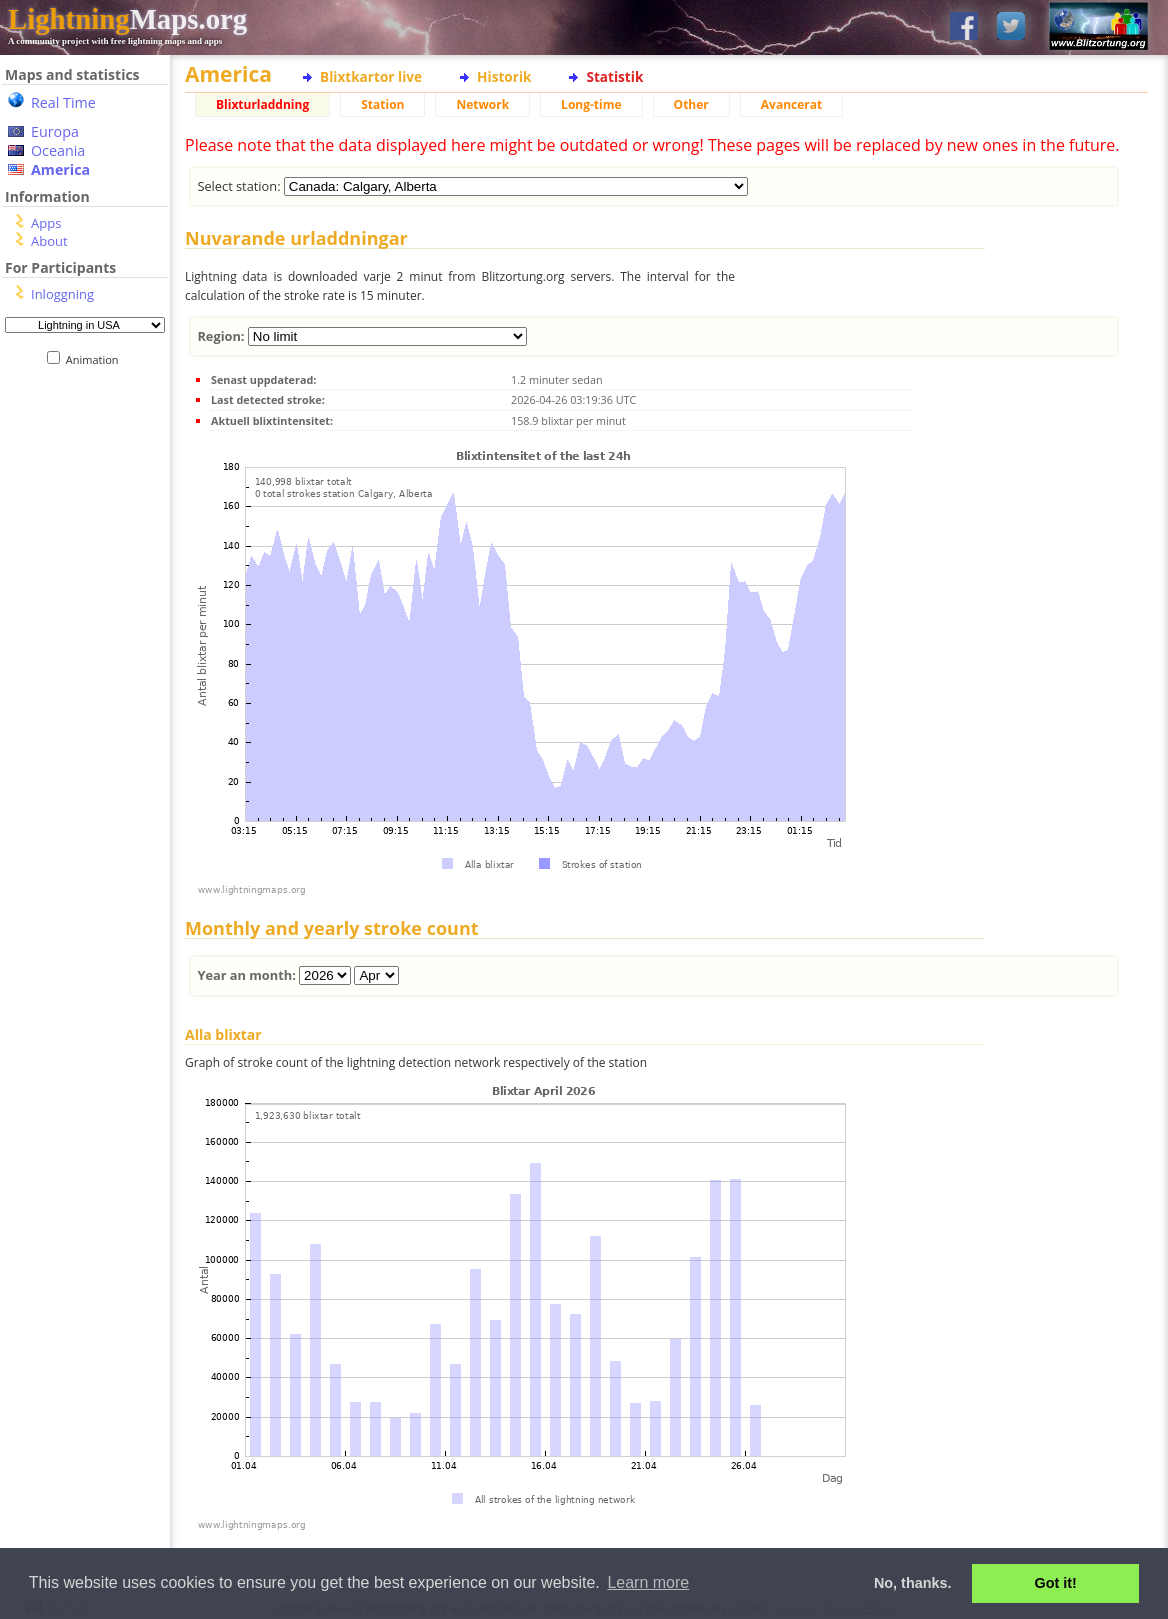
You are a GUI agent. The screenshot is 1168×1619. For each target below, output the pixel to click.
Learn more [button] (648, 1582)
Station (382, 104)
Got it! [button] (1056, 1583)
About (49, 241)
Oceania (58, 150)
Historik (504, 76)
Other (691, 104)
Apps (46, 223)
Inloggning (62, 294)
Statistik (614, 76)
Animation (96, 359)
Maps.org (127, 19)
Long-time (591, 104)
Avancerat (791, 104)
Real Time (63, 102)
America (60, 169)
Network (482, 104)
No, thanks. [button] (913, 1583)
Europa (55, 131)
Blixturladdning (262, 104)
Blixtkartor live (371, 76)
